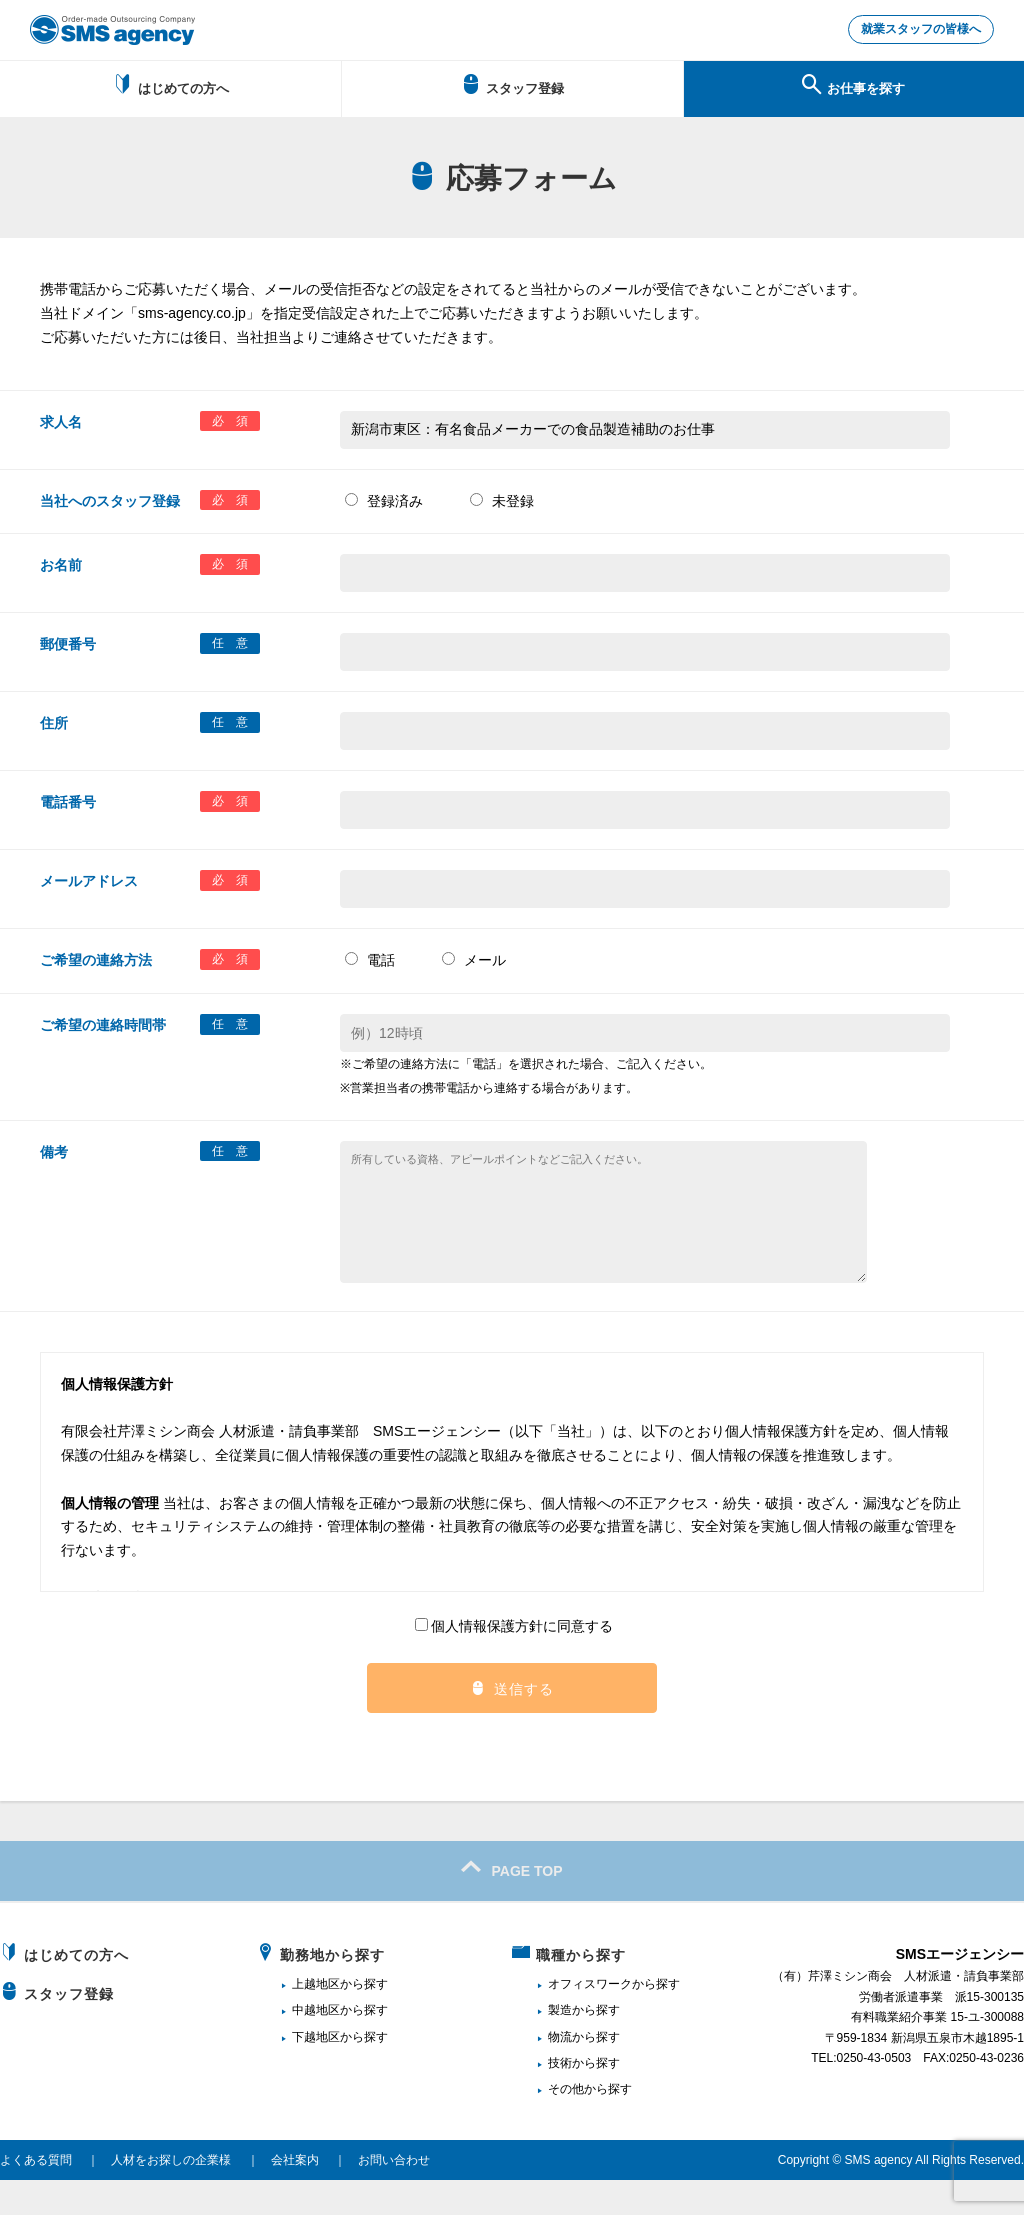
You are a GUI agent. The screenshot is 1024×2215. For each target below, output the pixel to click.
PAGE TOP (511, 1902)
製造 (560, 2044)
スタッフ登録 (512, 88)
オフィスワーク (590, 2018)
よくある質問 (36, 2194)
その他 (566, 2123)
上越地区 (316, 2018)
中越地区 (316, 2044)
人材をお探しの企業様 (171, 2194)
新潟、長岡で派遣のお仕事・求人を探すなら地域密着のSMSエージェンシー (112, 30)
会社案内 (295, 2194)
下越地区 (316, 2071)
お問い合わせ (394, 2194)
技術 (560, 2097)
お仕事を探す (853, 88)
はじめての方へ (170, 88)
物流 (560, 2071)
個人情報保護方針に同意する (514, 1660)
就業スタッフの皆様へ (909, 31)
